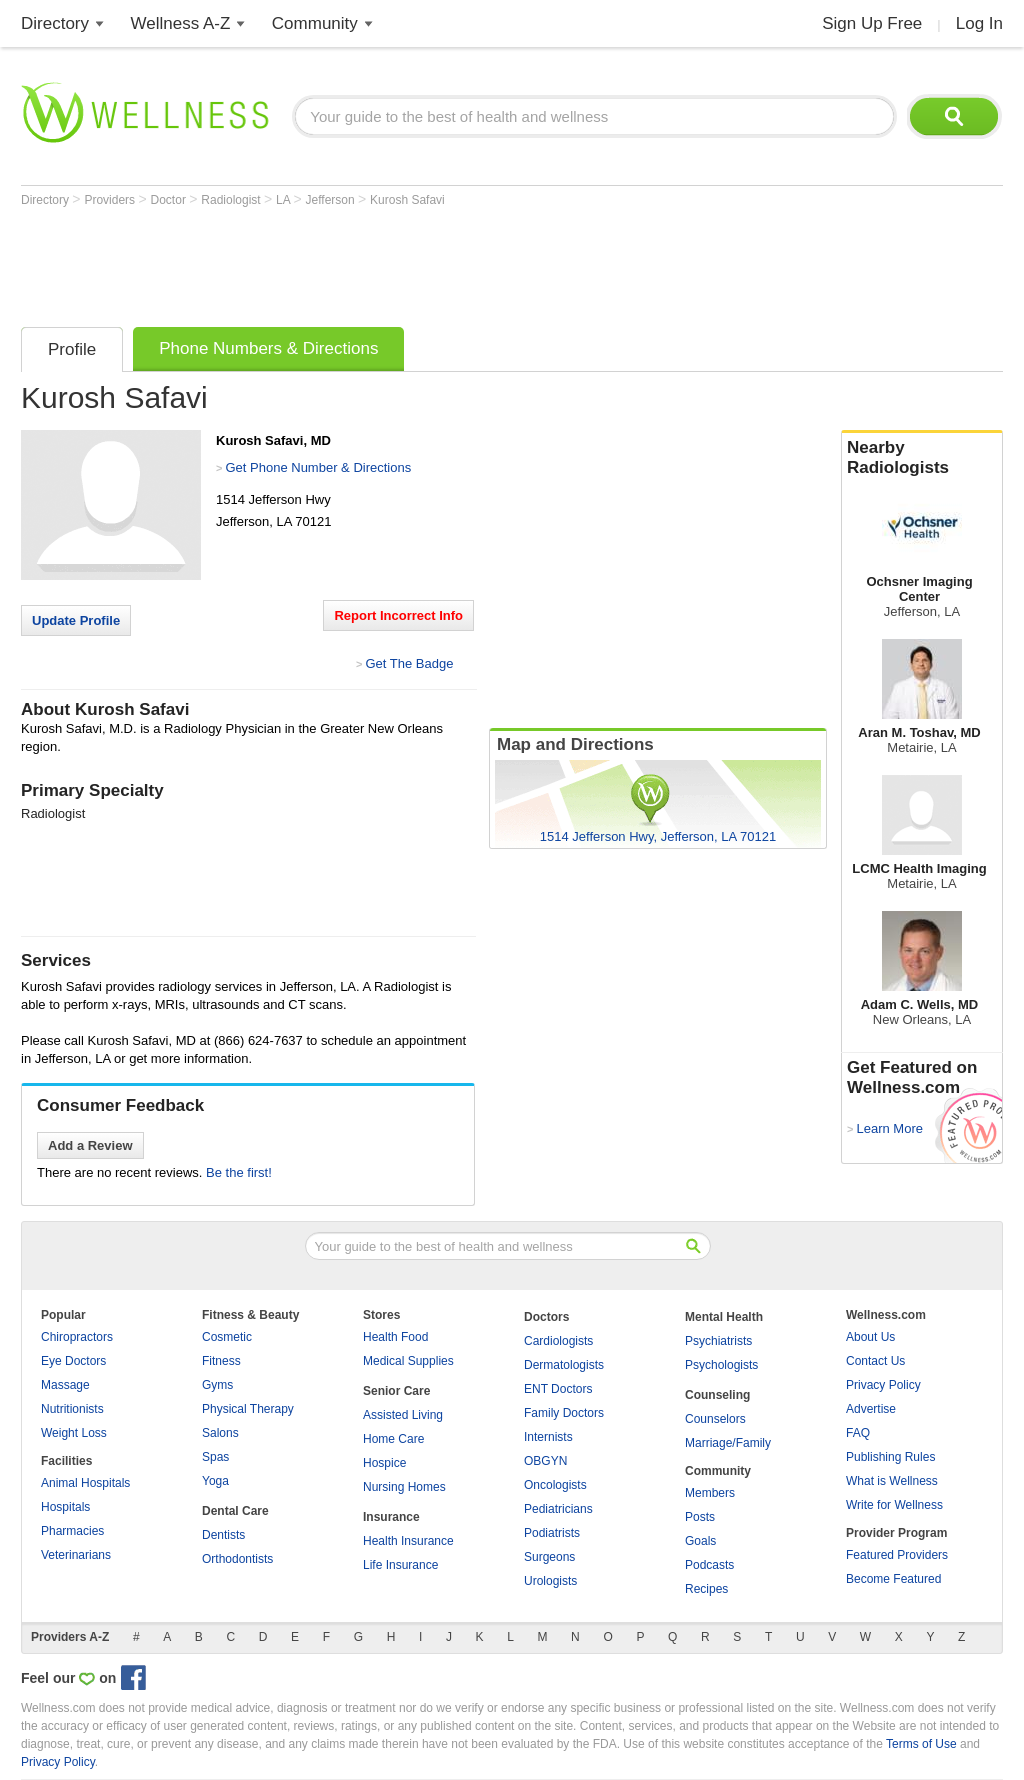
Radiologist (232, 200)
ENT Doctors (558, 1389)
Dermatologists (564, 1365)
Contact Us (875, 1361)
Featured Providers (897, 1555)
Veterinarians (76, 1555)
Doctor (170, 200)
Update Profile (76, 620)
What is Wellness (892, 1481)
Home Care (393, 1439)
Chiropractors (77, 1337)
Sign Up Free (872, 23)
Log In (979, 23)
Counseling (717, 1395)
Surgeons (549, 1557)
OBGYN (545, 1461)
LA (284, 200)
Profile (72, 349)
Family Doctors (564, 1413)
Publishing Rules (890, 1457)
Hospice (384, 1463)
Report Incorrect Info (398, 615)
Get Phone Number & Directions (318, 467)
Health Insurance (408, 1541)
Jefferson (332, 200)
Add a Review (90, 1145)
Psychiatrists (718, 1341)
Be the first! (239, 1172)
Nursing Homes (404, 1487)
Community (315, 23)
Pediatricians (558, 1509)
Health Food (395, 1337)
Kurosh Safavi (407, 200)
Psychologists (721, 1365)
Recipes (706, 1589)
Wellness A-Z (181, 23)
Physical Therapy (248, 1409)
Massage (65, 1385)
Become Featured (893, 1579)
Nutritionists (72, 1409)
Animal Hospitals (85, 1483)
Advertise (871, 1409)
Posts (700, 1517)
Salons (220, 1433)
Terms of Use (921, 1744)
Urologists (550, 1581)
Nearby (922, 458)
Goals (700, 1541)
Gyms (217, 1385)
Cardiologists (558, 1341)
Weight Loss (74, 1433)
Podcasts (709, 1565)
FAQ (858, 1433)
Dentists (223, 1535)
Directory (55, 23)
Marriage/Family (728, 1443)
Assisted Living (403, 1415)
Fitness (221, 1361)
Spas (215, 1457)
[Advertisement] (385, 262)
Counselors (715, 1419)
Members (710, 1493)
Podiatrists (552, 1533)
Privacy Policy (883, 1385)
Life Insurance (400, 1565)
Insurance (391, 1517)
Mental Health (724, 1317)
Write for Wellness (894, 1505)
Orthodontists (237, 1559)
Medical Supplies (408, 1361)
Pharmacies (72, 1531)
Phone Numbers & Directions (268, 348)
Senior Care (396, 1391)
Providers (111, 200)
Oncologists (555, 1485)
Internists (548, 1437)
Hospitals (65, 1507)
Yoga (215, 1481)
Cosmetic (227, 1337)
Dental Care (235, 1511)
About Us (870, 1337)
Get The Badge (409, 663)
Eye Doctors (73, 1361)
